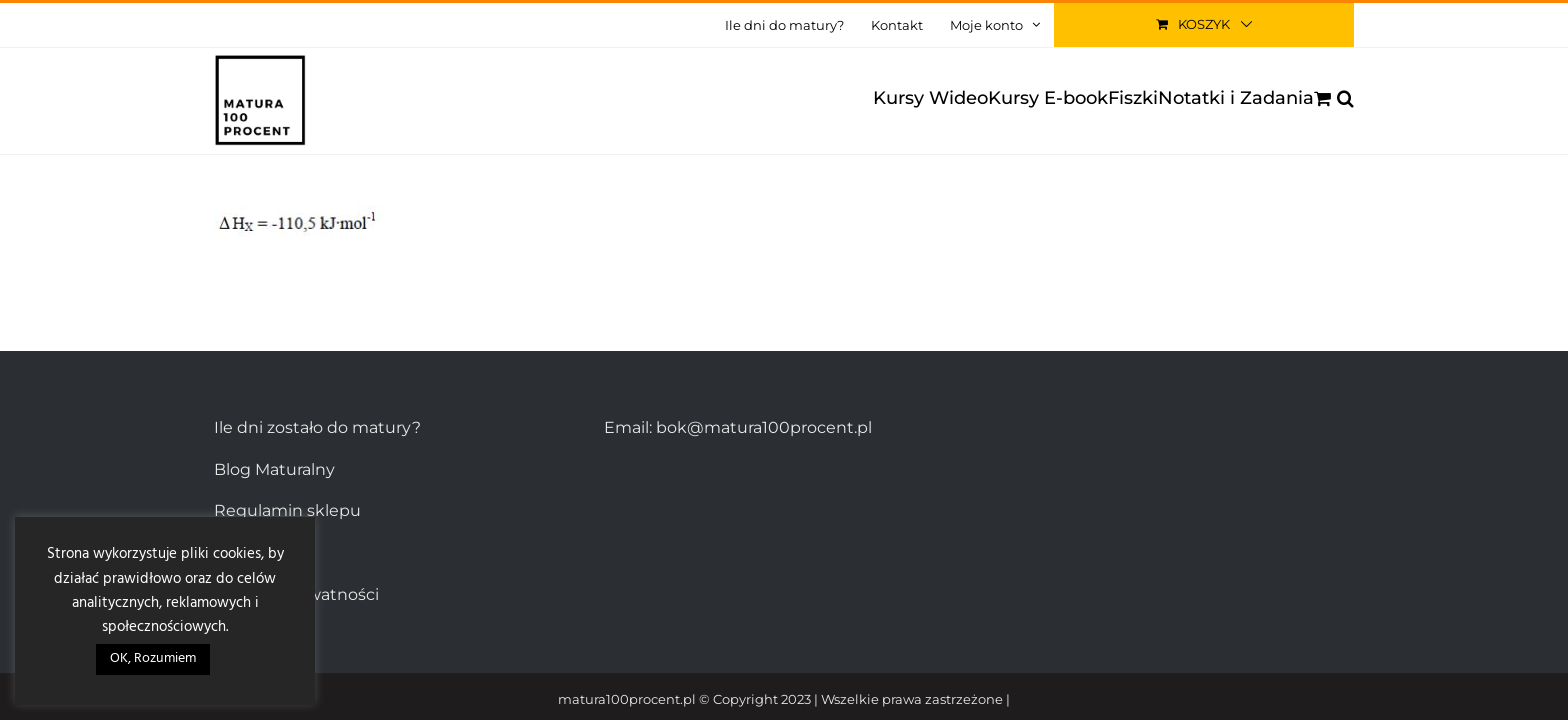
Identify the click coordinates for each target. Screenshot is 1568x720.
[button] (1345, 98)
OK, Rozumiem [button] (153, 658)
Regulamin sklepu (287, 510)
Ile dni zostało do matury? (317, 427)
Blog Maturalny (274, 469)
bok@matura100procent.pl (764, 427)
